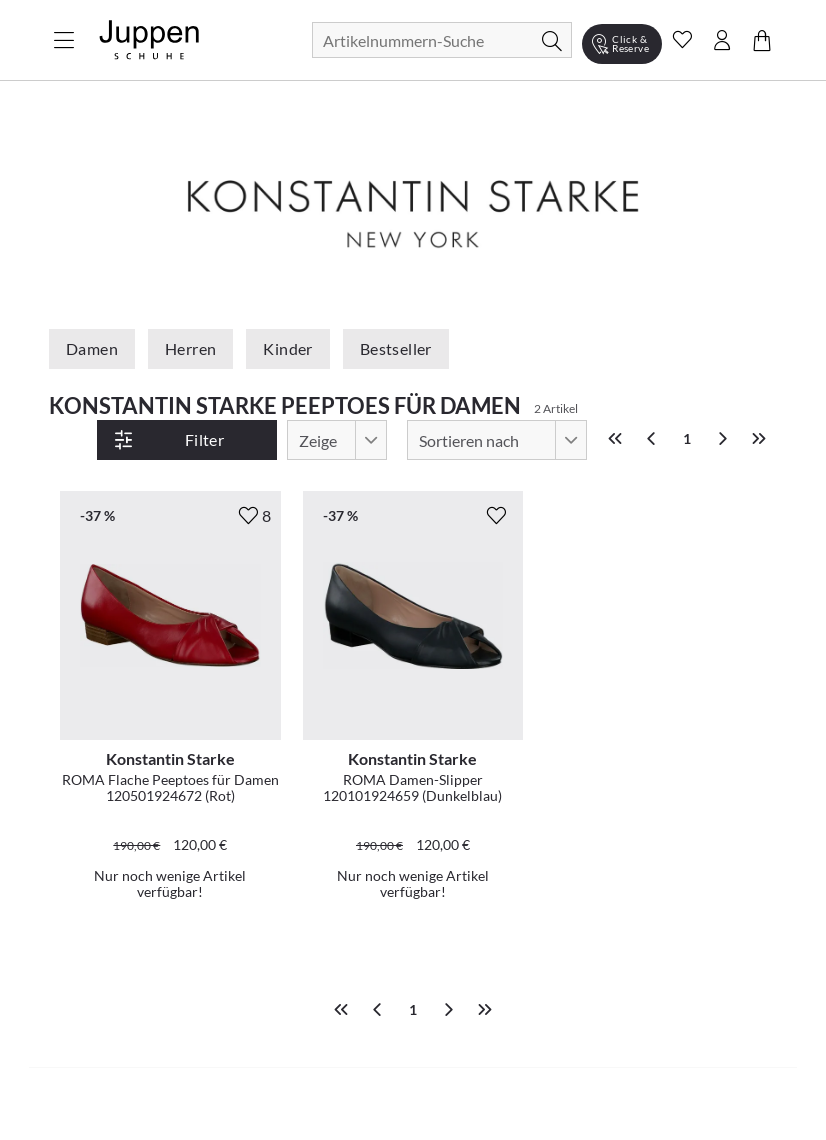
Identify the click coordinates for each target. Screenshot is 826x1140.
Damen (92, 348)
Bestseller (396, 348)
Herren (190, 348)
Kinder (287, 348)
